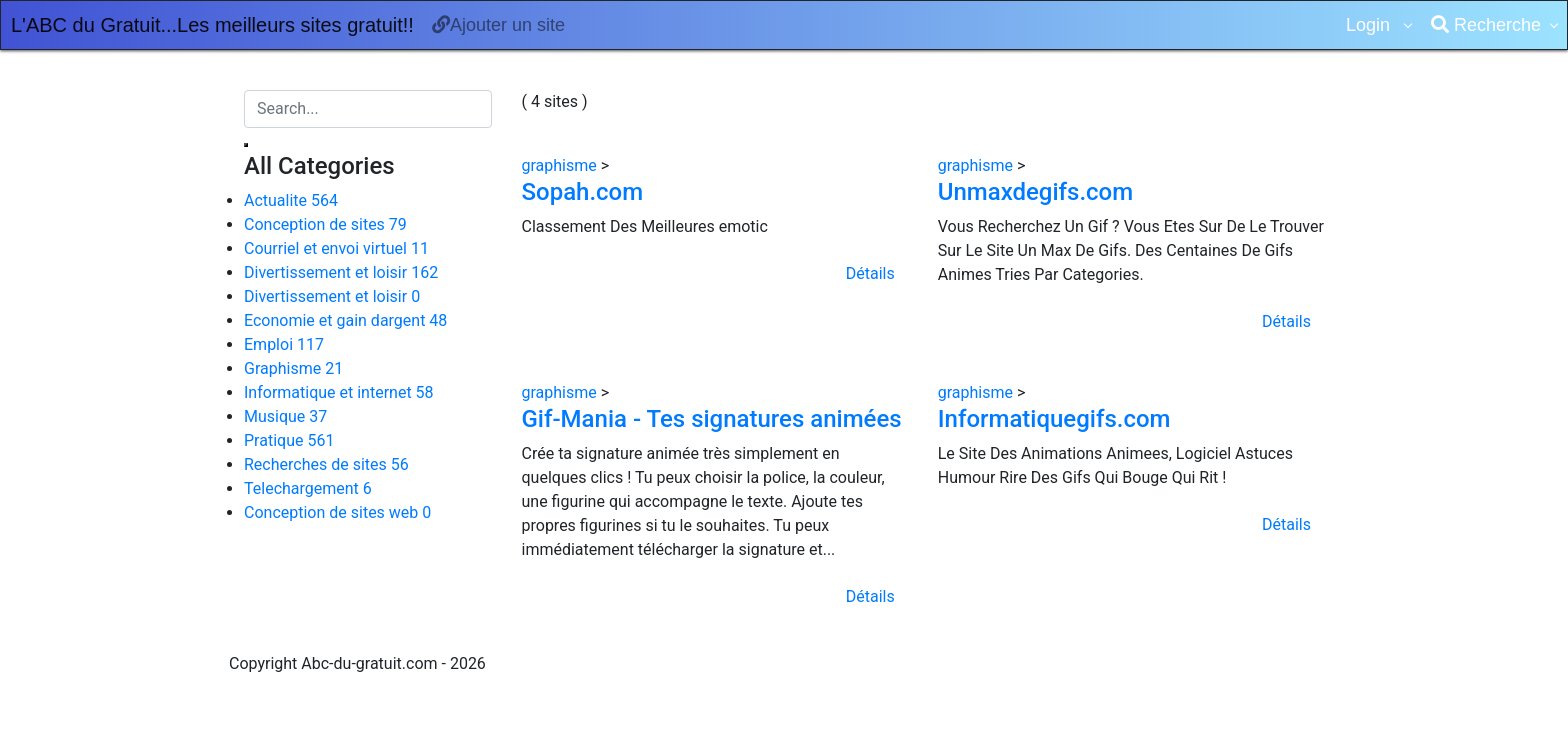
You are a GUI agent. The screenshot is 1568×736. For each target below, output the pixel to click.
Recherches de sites (326, 464)
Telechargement (308, 488)
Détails (870, 273)
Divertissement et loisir (341, 272)
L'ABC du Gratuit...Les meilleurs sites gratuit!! (212, 25)
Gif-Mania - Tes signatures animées (712, 419)
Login (1370, 25)
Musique (285, 416)
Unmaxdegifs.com (1035, 192)
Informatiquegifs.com (1054, 419)
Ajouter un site (498, 25)
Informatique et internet (339, 392)
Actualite (291, 200)
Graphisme (293, 368)
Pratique (289, 440)
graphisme (561, 165)
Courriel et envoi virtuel (336, 248)
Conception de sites (325, 224)
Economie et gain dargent (345, 320)
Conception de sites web (337, 512)
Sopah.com (583, 192)
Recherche (1486, 25)
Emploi (284, 344)
